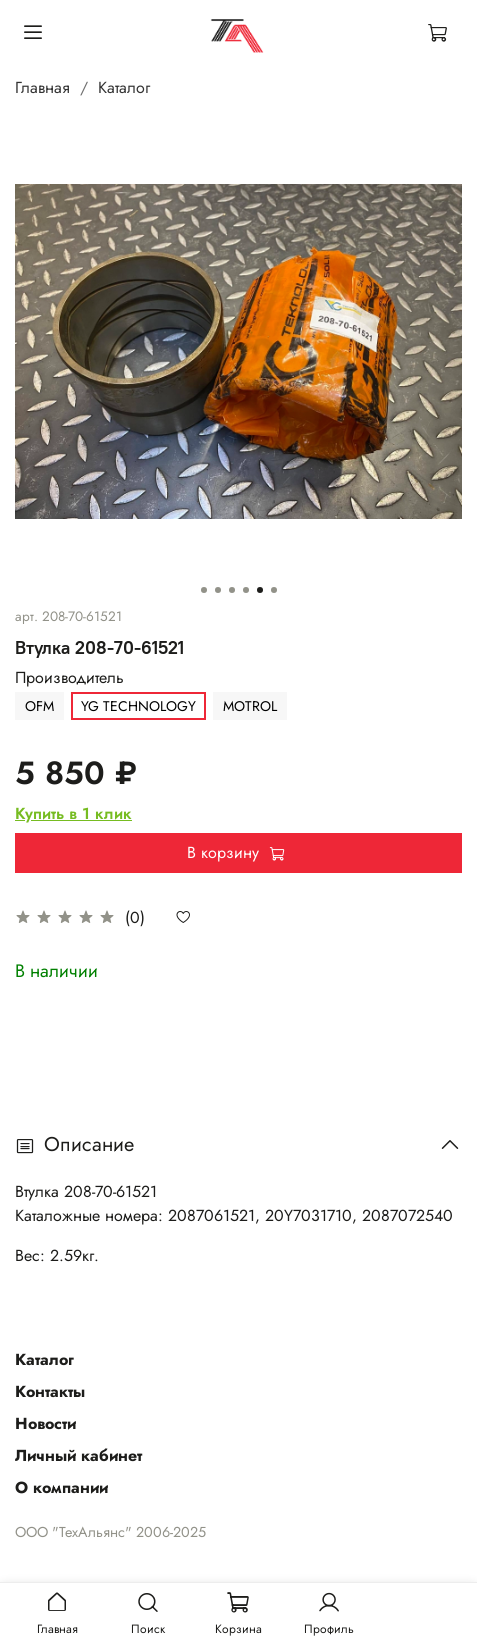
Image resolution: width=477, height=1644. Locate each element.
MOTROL (250, 706)
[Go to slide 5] (260, 590)
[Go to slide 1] (204, 590)
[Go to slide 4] (246, 590)
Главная (42, 87)
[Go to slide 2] (218, 590)
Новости (45, 1423)
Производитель (69, 677)
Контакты (50, 1391)
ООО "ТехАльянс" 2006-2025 (110, 1532)
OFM (39, 706)
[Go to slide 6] (274, 590)
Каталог (124, 87)
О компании (61, 1487)
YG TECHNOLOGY (138, 706)
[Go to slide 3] (232, 590)
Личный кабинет (78, 1455)
